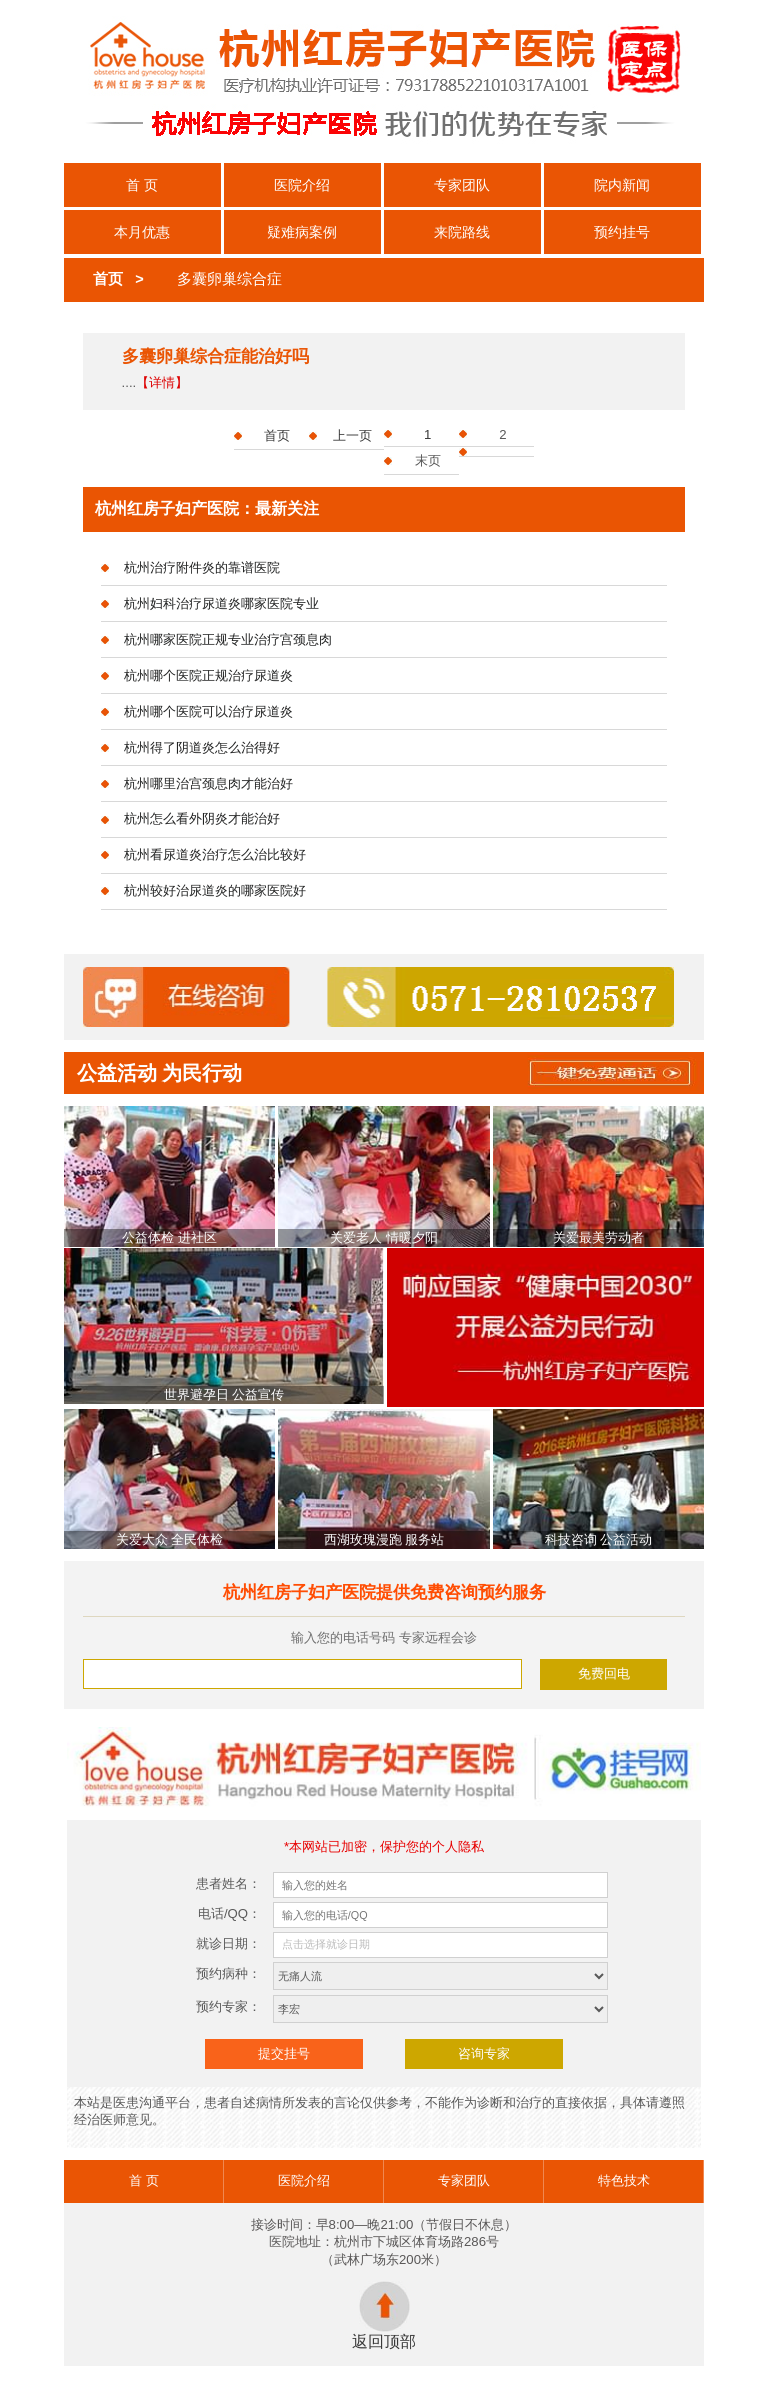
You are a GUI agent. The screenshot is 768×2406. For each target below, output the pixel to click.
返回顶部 (384, 2315)
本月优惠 (142, 232)
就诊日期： (228, 1943)
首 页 (142, 185)
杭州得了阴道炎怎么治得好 (202, 747)
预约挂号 (622, 232)
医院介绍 (302, 185)
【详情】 (162, 382)
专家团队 (462, 185)
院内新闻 (622, 185)
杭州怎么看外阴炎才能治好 (202, 818)
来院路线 (462, 232)
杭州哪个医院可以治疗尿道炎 (208, 711)
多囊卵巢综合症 (229, 279)
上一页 (352, 435)
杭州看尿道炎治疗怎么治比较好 (215, 854)
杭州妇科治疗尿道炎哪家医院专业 (221, 603)
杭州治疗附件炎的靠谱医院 (202, 567)
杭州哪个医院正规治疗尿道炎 (208, 675)
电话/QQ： (229, 1913)
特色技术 (624, 2180)
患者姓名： (228, 1883)
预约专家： (228, 2006)
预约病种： (228, 1973)
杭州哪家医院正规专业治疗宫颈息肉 (228, 639)
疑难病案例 (302, 232)
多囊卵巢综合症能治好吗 (215, 356)
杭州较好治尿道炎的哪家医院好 (215, 890)
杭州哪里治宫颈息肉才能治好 (208, 783)
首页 (108, 279)
